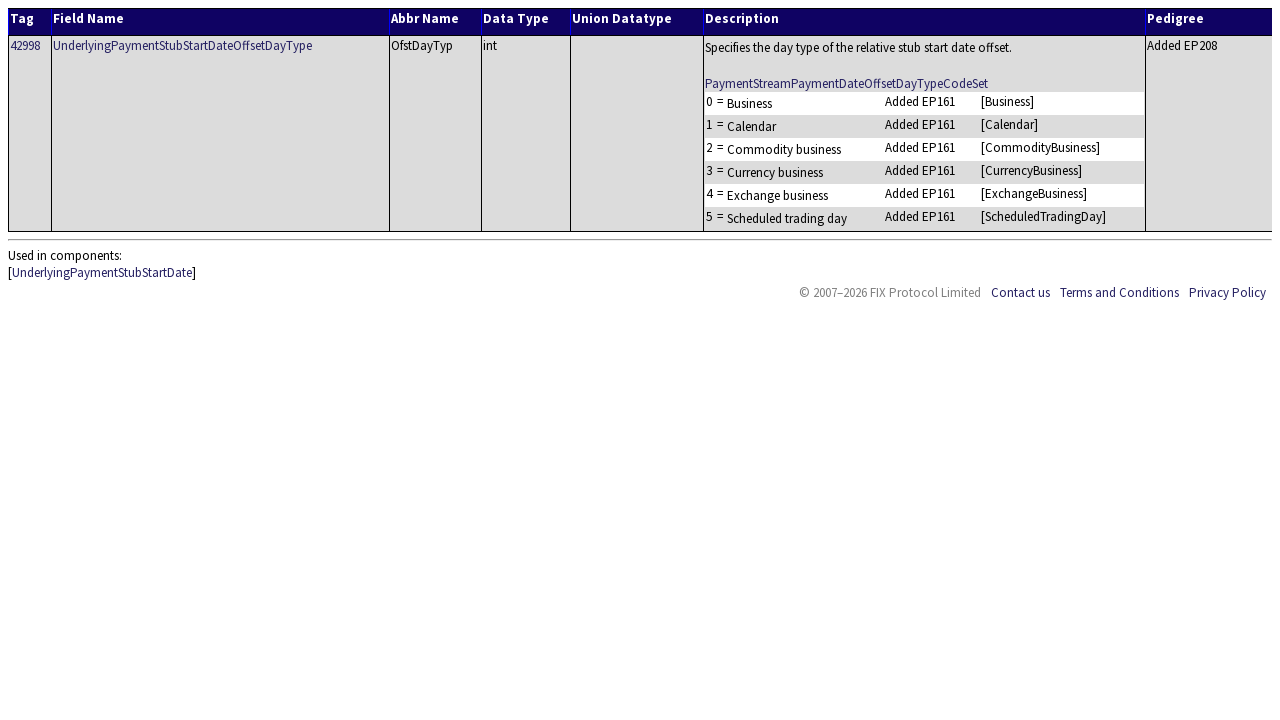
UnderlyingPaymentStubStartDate (102, 272)
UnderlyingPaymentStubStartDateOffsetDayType (182, 45)
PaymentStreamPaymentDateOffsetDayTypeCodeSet (846, 83)
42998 (25, 45)
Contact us (1020, 292)
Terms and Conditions (1119, 292)
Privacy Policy (1227, 292)
